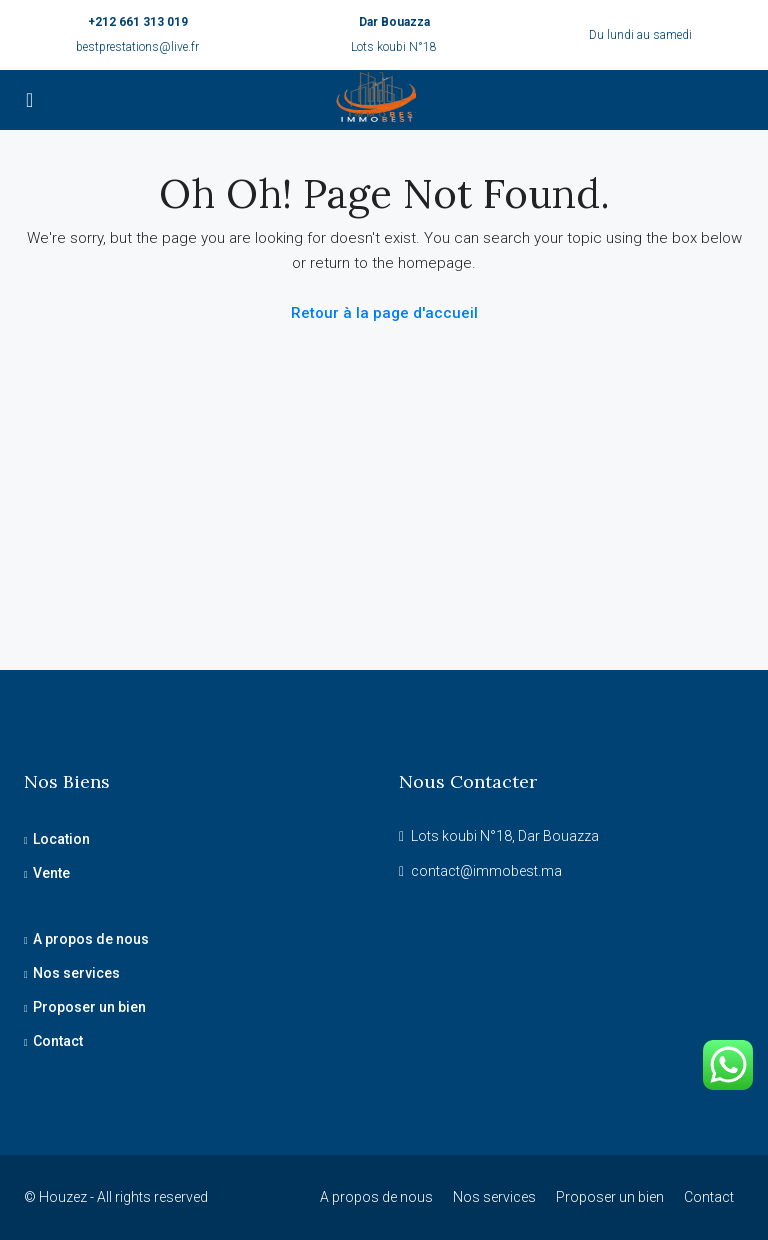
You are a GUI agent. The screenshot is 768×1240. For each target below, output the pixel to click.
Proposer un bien (89, 1007)
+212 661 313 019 (138, 22)
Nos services (76, 973)
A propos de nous (91, 939)
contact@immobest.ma (486, 871)
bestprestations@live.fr (137, 47)
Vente (51, 873)
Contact (58, 1041)
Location (61, 839)
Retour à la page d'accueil (384, 313)
